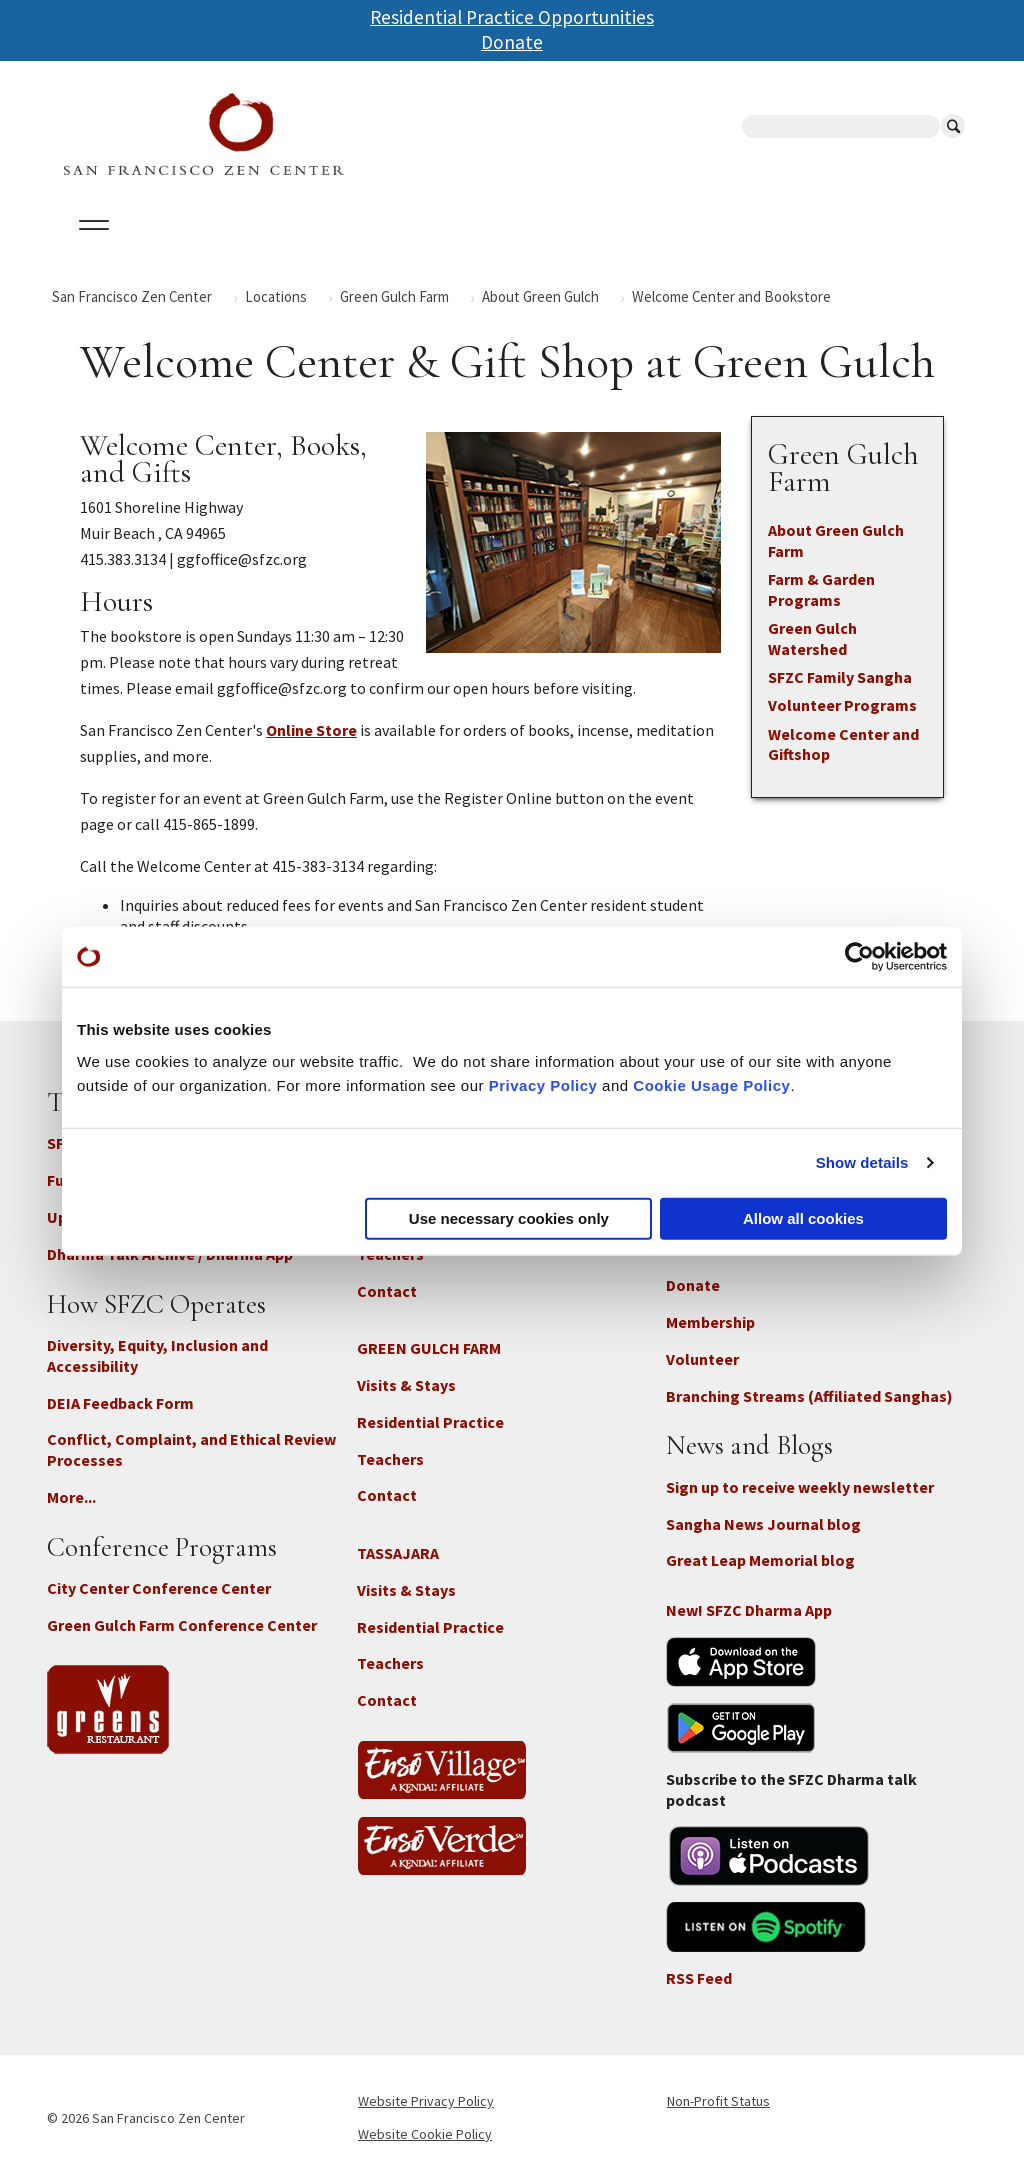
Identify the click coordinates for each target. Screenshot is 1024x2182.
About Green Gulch (540, 296)
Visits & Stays (406, 1385)
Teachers (390, 1459)
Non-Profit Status (718, 2101)
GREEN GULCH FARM (429, 1348)
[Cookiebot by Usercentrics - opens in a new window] (859, 957)
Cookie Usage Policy (711, 1084)
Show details (862, 1162)
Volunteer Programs (842, 705)
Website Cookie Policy (425, 2134)
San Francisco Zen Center (132, 296)
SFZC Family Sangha (840, 677)
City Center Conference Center (159, 1588)
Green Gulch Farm (394, 296)
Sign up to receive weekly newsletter (800, 1487)
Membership (710, 1322)
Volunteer (702, 1359)
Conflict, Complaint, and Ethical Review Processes (191, 1449)
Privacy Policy (543, 1084)
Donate (512, 42)
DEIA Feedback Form (120, 1403)
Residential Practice (430, 1422)
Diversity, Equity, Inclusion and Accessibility (157, 1355)
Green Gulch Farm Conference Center (182, 1625)
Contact (387, 1291)
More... (71, 1497)
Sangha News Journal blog (763, 1524)
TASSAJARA (398, 1553)
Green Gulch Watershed (812, 638)
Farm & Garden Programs (821, 589)
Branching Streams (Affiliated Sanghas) (809, 1396)
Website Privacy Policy (426, 2101)
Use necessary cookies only (509, 1217)
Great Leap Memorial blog (760, 1560)
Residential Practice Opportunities (512, 17)
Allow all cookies (803, 1217)
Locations (276, 296)
